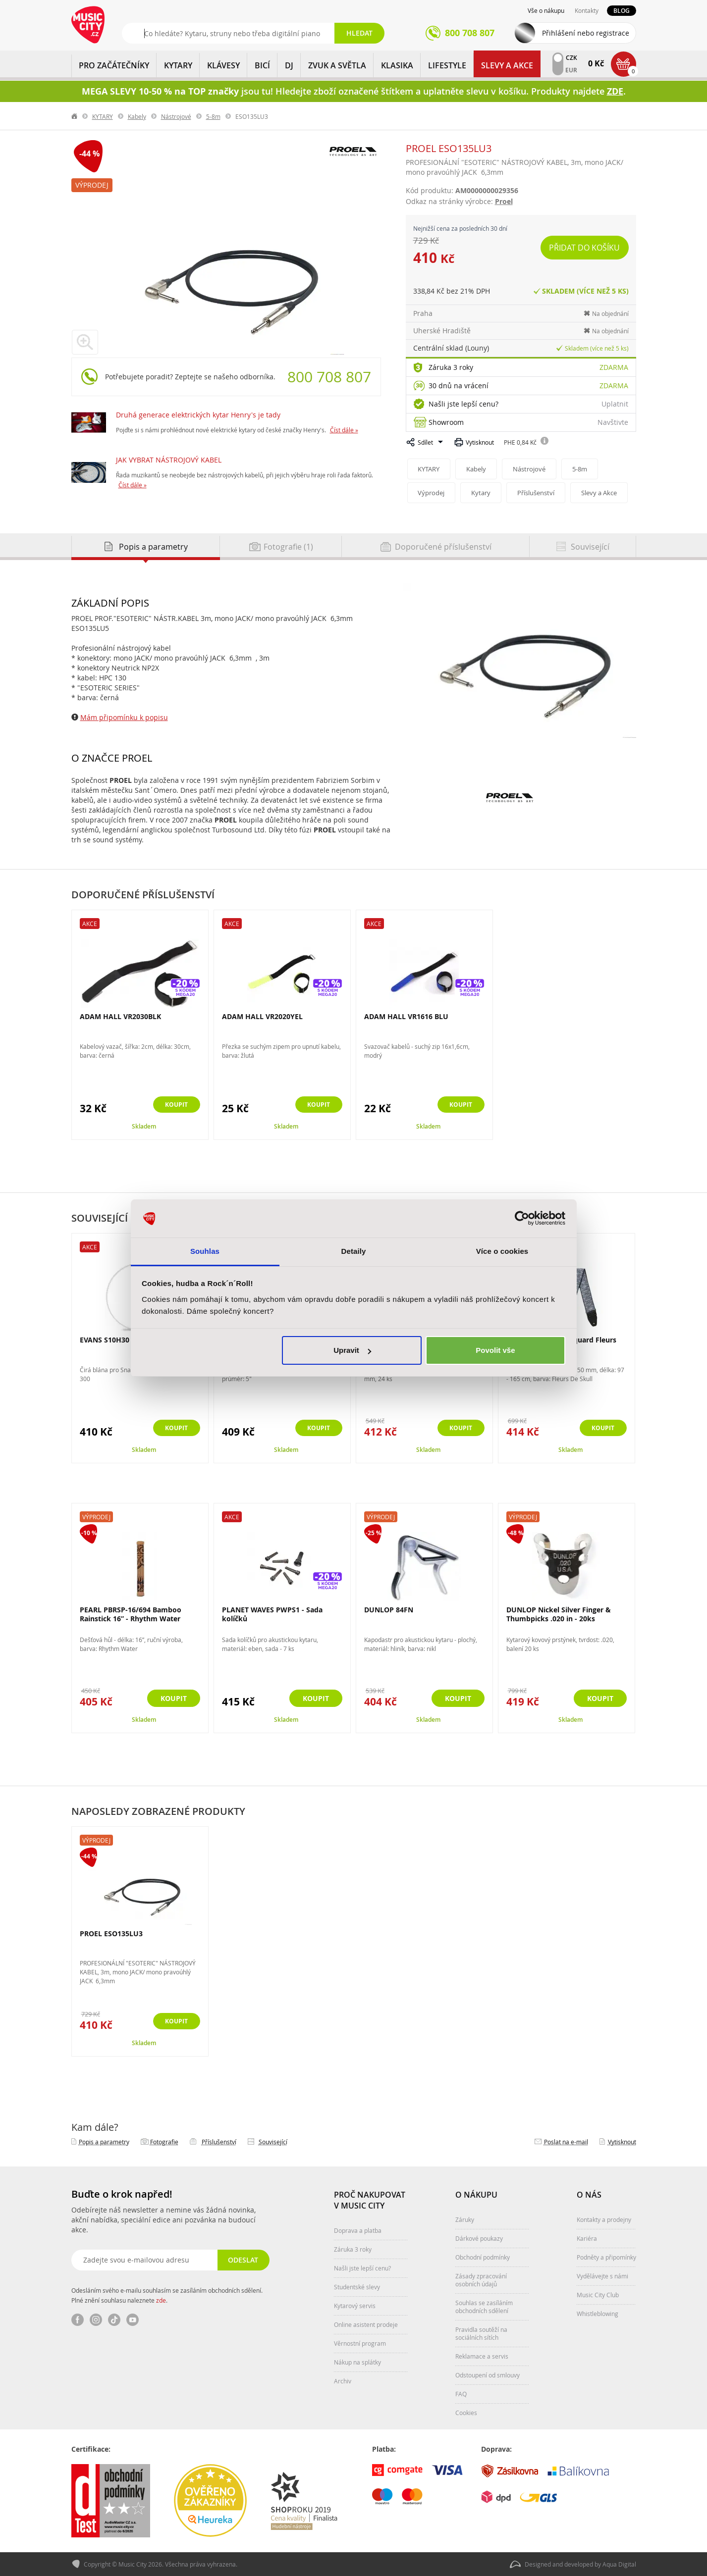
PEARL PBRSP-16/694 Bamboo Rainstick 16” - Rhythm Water (130, 1614)
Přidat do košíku (585, 247)
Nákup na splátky (357, 2362)
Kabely (137, 116)
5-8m (213, 116)
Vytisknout (480, 442)
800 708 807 (329, 377)
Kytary (482, 492)
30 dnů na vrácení (459, 385)
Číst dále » (344, 430)
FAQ (461, 2394)
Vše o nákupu (546, 10)
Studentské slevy (357, 2287)
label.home (74, 116)
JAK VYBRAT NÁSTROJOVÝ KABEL (168, 459)
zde (161, 2300)
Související (273, 2141)
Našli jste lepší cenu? (463, 404)
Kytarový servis (355, 2306)
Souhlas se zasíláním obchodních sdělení (484, 2307)
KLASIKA (397, 65)
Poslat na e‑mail (566, 2141)
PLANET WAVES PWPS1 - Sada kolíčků (272, 1614)
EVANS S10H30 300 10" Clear (128, 1339)
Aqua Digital (619, 2564)
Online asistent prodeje (366, 2324)
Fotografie (164, 2141)
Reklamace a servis (481, 2356)
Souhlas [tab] (204, 1251)
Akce (89, 923)
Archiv (342, 2381)
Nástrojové (176, 116)
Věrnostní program (360, 2343)
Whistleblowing (597, 2314)
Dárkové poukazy (479, 2238)
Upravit (352, 1350)
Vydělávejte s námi (602, 2276)
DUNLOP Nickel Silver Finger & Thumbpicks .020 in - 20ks (558, 1614)
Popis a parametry (104, 2141)
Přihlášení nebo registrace (585, 33)
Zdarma (613, 367)
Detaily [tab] (353, 1251)
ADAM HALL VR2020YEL (262, 1016)
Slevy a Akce (507, 65)
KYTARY (178, 65)
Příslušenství (538, 492)
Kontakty (586, 10)
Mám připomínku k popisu (124, 717)
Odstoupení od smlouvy (487, 2375)
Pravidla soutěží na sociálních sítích (481, 2333)
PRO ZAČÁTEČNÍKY (114, 65)
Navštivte (613, 422)
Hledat (359, 33)
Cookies (466, 2413)
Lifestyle (447, 65)
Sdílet (425, 442)
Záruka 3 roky (451, 367)
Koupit (174, 1105)
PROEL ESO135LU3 (111, 1934)
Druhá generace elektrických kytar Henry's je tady (198, 414)
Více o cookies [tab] (502, 1251)
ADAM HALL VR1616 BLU (406, 1016)
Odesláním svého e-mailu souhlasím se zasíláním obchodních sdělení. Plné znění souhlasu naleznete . (167, 2295)
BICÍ (262, 65)
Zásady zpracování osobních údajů (481, 2280)
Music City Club (598, 2295)
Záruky (464, 2219)
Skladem (144, 1126)
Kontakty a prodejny (604, 2219)
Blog (621, 10)
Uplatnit (614, 404)
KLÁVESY (223, 65)
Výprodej (92, 185)
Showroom (446, 422)
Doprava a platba (357, 2230)
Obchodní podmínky (482, 2257)
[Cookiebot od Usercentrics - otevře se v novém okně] (522, 1218)
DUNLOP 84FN (388, 1609)
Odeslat (242, 2260)
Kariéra (587, 2238)
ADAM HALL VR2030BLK (120, 1016)
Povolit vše (495, 1350)
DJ (289, 65)
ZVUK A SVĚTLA (337, 65)
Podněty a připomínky (606, 2257)
